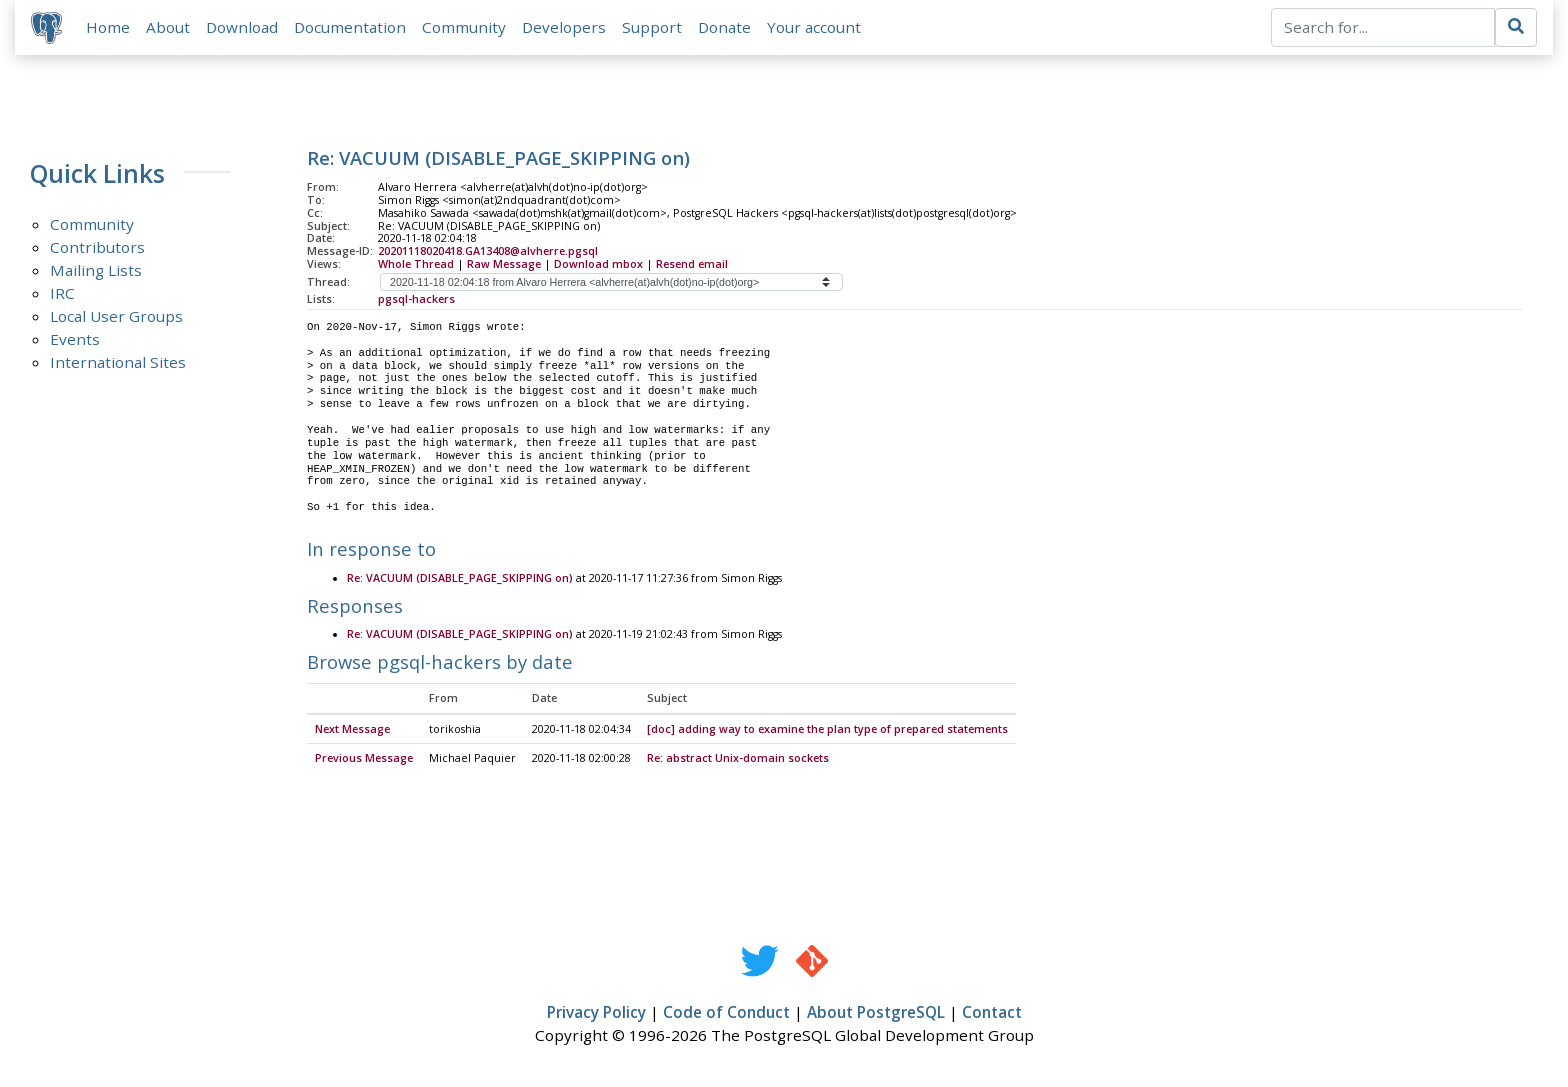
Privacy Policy (596, 1013)
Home (108, 27)
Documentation (350, 27)
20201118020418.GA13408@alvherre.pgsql (488, 251)
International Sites (118, 362)
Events (75, 339)
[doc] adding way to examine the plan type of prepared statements (827, 730)
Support (652, 27)
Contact (992, 1013)
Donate (724, 27)
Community (464, 27)
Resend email (692, 264)
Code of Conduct (726, 1013)
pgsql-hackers (416, 299)
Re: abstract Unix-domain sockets (738, 759)
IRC (62, 293)
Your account (814, 27)
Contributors (97, 247)
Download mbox (598, 264)
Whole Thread (416, 264)
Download (242, 27)
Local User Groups (116, 316)
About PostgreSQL (876, 1013)
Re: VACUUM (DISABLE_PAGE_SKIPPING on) (460, 579)
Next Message (352, 730)
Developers (564, 27)
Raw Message (504, 264)
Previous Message (364, 759)
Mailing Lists (96, 270)
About (168, 27)
